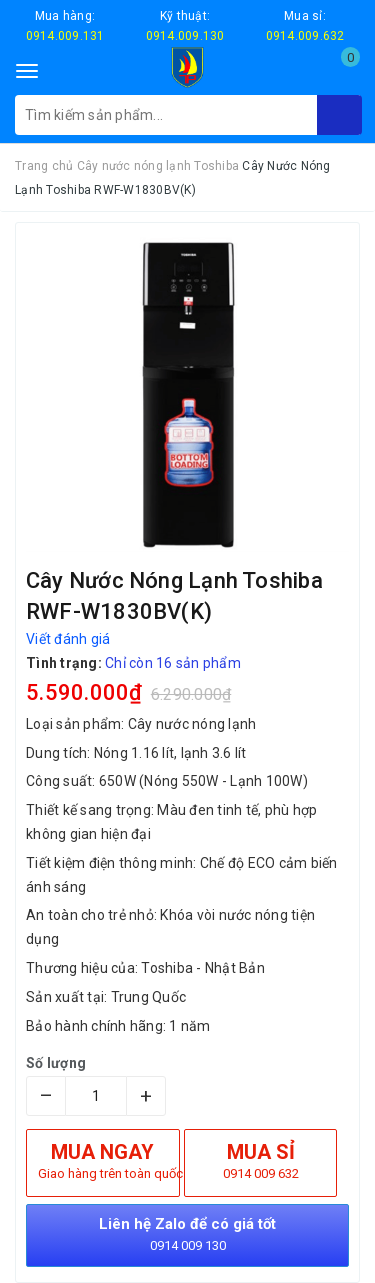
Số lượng (56, 1063)
